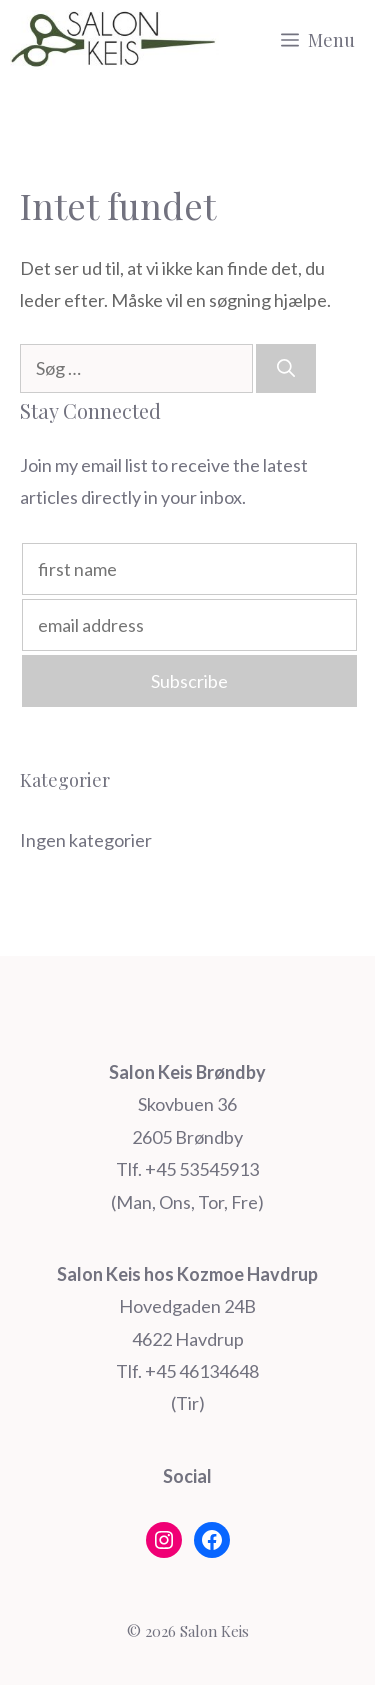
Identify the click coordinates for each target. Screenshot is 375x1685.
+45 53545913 (202, 1169)
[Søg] (286, 368)
